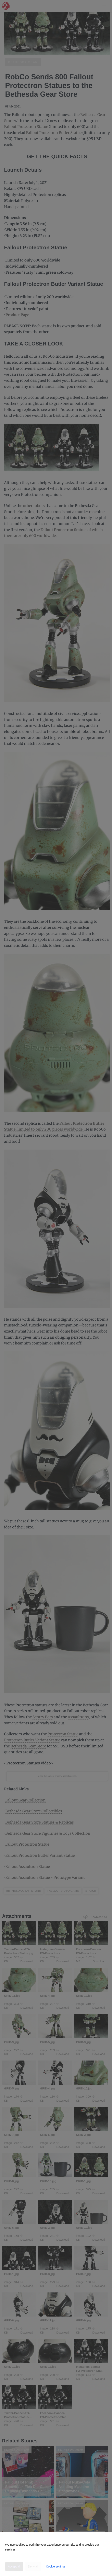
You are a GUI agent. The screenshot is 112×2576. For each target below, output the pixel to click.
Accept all (14, 2566)
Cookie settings (55, 2566)
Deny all (33, 2566)
